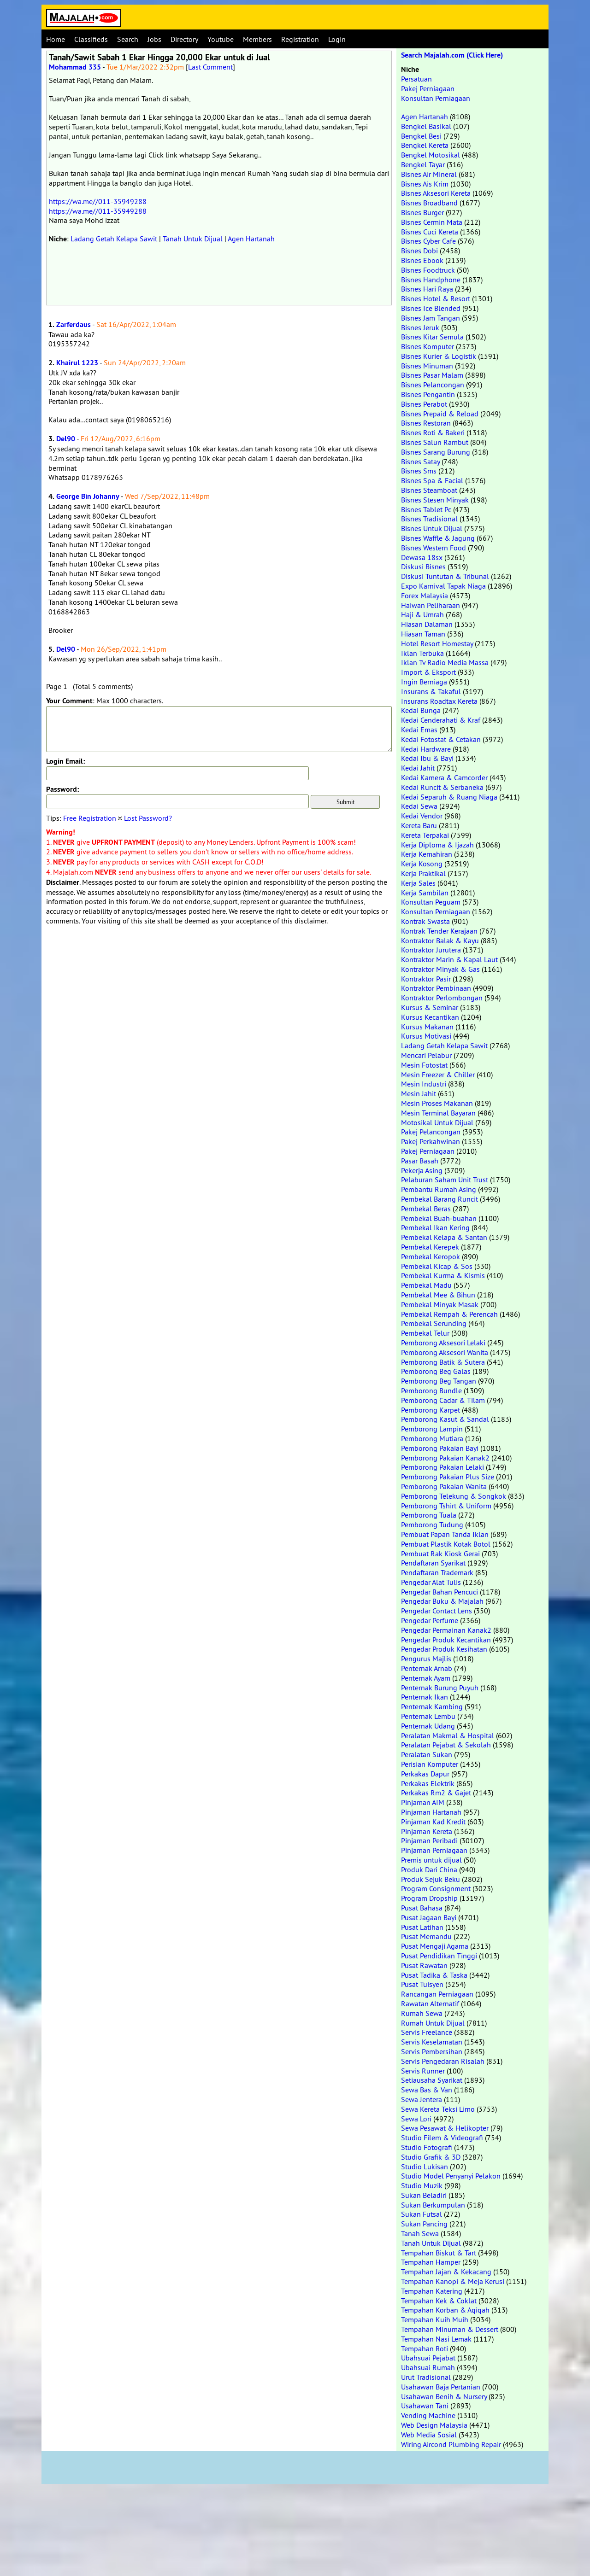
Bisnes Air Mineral (429, 174)
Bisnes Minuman (427, 365)
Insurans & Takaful (431, 691)
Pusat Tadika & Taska (434, 1975)
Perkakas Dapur (425, 1773)
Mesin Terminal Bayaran (438, 1112)
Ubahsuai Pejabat (428, 2357)
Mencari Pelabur (426, 1055)
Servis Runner (423, 2070)
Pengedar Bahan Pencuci (439, 1591)
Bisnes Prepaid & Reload (439, 413)
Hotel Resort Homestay (437, 643)
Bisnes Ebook (422, 260)
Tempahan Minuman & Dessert (449, 2329)
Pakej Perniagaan (427, 88)
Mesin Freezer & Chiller (438, 1074)
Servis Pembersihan (431, 2051)
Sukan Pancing (424, 2223)
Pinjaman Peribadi (429, 1840)
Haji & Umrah (422, 614)
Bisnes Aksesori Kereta (436, 193)
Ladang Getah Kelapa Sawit (114, 238)
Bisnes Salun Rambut (434, 442)
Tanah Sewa (420, 2233)
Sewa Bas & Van (426, 2089)
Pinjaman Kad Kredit (433, 1821)
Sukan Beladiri (424, 2195)
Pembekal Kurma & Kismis (443, 1275)
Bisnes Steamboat (429, 490)
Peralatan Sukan (426, 1754)
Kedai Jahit (418, 767)
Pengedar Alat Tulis (431, 1582)
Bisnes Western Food (433, 547)
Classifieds (91, 39)
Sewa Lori (416, 2118)
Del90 (65, 439)
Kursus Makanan (427, 1026)
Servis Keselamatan (431, 2041)
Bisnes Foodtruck (428, 270)
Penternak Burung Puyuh (439, 1687)
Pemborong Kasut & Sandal (445, 1419)
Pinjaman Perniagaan (434, 1850)
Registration (300, 39)
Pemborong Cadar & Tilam (443, 1400)
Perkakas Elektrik (427, 1783)
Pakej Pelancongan (430, 1131)
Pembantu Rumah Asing (438, 1189)
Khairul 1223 (77, 363)
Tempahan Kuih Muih (434, 2319)
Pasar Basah (419, 1160)
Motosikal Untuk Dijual (437, 1122)
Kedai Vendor (421, 815)
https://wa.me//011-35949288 (98, 201)
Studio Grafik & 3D (430, 2156)
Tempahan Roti (424, 2348)
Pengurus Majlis (426, 1658)
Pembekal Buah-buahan (439, 1218)
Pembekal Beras (426, 1208)
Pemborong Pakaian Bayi (439, 1448)
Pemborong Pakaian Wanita (444, 1486)
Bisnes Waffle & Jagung (438, 538)
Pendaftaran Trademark (437, 1572)
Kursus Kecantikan (430, 1017)
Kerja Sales (418, 883)
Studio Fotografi (426, 2147)
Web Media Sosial (429, 2434)
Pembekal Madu (426, 1285)
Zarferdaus (73, 324)
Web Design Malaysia (434, 2425)
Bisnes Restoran (426, 422)
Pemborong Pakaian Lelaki (442, 1467)
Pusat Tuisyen (422, 1984)
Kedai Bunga (421, 710)
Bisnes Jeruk (420, 327)
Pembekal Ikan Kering (435, 1227)
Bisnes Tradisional (429, 518)
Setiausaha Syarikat (431, 2080)
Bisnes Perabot (424, 404)
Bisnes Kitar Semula (432, 336)
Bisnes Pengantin (428, 394)
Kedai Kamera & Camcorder (444, 777)
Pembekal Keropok (430, 1256)
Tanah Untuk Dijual (193, 238)
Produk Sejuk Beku (430, 1879)
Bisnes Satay (420, 461)
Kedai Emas (419, 729)
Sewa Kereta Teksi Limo (438, 2109)
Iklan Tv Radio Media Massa (445, 662)
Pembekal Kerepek (430, 1246)
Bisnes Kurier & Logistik (438, 356)
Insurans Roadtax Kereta (439, 701)
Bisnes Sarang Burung (435, 451)
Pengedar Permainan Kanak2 (446, 1630)
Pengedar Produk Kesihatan (444, 1648)
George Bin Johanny (87, 496)
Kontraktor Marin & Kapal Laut (449, 959)
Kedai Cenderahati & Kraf (440, 719)
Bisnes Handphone (430, 279)
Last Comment (210, 66)
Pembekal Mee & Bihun (438, 1294)
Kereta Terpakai (425, 835)
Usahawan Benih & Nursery (444, 2396)
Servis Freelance (426, 2032)
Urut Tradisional (426, 2377)
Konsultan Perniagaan (435, 98)
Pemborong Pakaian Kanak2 (445, 1457)
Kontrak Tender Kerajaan (439, 930)
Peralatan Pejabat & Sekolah (446, 1744)
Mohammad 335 (75, 67)
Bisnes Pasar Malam (432, 375)
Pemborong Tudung (432, 1524)
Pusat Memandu (426, 1936)
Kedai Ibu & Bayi (427, 758)
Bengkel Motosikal (430, 154)
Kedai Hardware (426, 749)
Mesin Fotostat (424, 1064)
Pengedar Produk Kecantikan (446, 1639)
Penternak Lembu (428, 1716)
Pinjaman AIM (422, 1802)
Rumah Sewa (421, 2013)
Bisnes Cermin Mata (431, 222)
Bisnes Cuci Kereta (429, 231)
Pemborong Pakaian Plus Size (447, 1476)
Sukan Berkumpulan (433, 2204)
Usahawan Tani (424, 2405)
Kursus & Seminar (429, 1007)
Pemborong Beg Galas (436, 1371)
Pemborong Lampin (432, 1428)
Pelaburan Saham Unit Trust (444, 1179)
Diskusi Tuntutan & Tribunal (445, 576)
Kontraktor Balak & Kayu (440, 940)
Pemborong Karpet (430, 1409)
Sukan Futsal (421, 2214)
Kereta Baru (419, 825)
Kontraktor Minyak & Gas (440, 969)
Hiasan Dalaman (427, 624)
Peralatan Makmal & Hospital (447, 1735)
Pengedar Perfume (429, 1620)
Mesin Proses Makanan (437, 1103)
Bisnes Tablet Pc (426, 509)
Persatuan (416, 78)
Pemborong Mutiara (432, 1438)
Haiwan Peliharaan (430, 605)
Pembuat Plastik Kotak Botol (445, 1543)
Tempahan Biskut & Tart (438, 2252)
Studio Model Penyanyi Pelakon (451, 2175)
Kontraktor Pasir (426, 978)
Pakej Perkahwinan (430, 1141)
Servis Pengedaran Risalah (442, 2061)
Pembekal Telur (425, 1333)
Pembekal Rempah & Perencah (449, 1314)
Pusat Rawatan (424, 1965)
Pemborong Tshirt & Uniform (446, 1505)
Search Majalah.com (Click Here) (452, 55)
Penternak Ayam (425, 1677)
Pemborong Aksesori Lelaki (443, 1342)
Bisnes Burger (422, 212)
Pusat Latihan (422, 1927)
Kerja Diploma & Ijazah (437, 844)
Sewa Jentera (421, 2099)
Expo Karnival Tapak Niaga (443, 585)
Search (127, 39)
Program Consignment (436, 1888)
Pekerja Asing (421, 1170)
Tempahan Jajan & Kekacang (446, 2271)
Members (257, 39)
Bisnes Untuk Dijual (431, 528)
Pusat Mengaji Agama (434, 1946)
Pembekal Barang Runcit (439, 1198)
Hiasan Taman (423, 633)
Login (337, 39)
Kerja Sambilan (424, 892)
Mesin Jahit (418, 1093)
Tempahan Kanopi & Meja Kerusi (452, 2281)
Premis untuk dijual (431, 1859)
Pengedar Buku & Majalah (442, 1601)
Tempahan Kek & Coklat (439, 2300)
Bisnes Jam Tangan (430, 317)
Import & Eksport (428, 672)
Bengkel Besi (421, 135)
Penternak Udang (428, 1725)
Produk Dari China (429, 1869)
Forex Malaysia (424, 595)
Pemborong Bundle (431, 1390)
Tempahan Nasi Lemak (436, 2338)
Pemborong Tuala (428, 1514)
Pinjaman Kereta (426, 1831)
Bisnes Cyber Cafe (428, 240)
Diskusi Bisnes (423, 566)
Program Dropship (429, 1898)
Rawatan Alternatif (430, 2003)
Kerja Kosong (421, 863)
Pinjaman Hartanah (431, 1812)
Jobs (154, 39)
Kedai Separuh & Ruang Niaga (449, 796)
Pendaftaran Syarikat (433, 1562)
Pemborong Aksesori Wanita (444, 1352)
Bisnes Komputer (427, 346)
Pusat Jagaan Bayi (428, 1917)
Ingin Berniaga (424, 681)
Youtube (220, 39)
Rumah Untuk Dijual (433, 2022)
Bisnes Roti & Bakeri (433, 432)
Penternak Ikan (424, 1696)
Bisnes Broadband (429, 202)
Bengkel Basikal (426, 126)
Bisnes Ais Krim (424, 183)
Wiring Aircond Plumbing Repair (451, 2444)
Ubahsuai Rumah (428, 2367)
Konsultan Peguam (430, 901)
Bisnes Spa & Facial (432, 480)
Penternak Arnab (426, 1668)
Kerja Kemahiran (426, 854)
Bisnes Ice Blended (430, 308)
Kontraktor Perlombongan (442, 997)
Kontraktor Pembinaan (436, 988)
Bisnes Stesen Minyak (435, 499)
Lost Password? (148, 818)
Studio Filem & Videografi (442, 2137)
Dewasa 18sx (421, 557)
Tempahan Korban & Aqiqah (445, 2309)
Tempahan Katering (431, 2291)
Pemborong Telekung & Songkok (453, 1496)
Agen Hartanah (251, 238)
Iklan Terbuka (422, 653)
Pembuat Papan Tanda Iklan (445, 1534)
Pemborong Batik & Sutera (443, 1362)
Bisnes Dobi (419, 250)
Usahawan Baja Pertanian (440, 2386)
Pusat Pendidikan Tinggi (439, 1955)
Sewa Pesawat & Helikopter (445, 2127)
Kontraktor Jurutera (431, 949)
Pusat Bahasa (421, 1907)
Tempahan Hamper (430, 2261)
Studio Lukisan (424, 2166)
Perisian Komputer (429, 1764)
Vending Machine (428, 2415)
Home (55, 39)
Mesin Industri (423, 1083)
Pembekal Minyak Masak (439, 1304)
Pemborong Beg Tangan (438, 1380)
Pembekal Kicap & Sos (436, 1266)
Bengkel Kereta (424, 145)
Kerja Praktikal (423, 873)
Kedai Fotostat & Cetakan (441, 739)
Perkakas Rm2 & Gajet (436, 1792)
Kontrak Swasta (425, 921)
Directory (184, 39)
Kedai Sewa (419, 806)
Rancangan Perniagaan (437, 1993)
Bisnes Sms (419, 470)
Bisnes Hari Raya (427, 288)
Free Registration (89, 818)
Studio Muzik (421, 2185)
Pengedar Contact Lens (436, 1610)
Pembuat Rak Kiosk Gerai (440, 1553)
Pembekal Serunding (433, 1323)
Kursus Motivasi (426, 1035)
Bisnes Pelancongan (432, 384)
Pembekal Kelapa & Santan (444, 1237)
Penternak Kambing (432, 1706)
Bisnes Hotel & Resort (435, 298)
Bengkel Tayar (423, 164)
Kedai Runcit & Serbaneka (442, 787)
